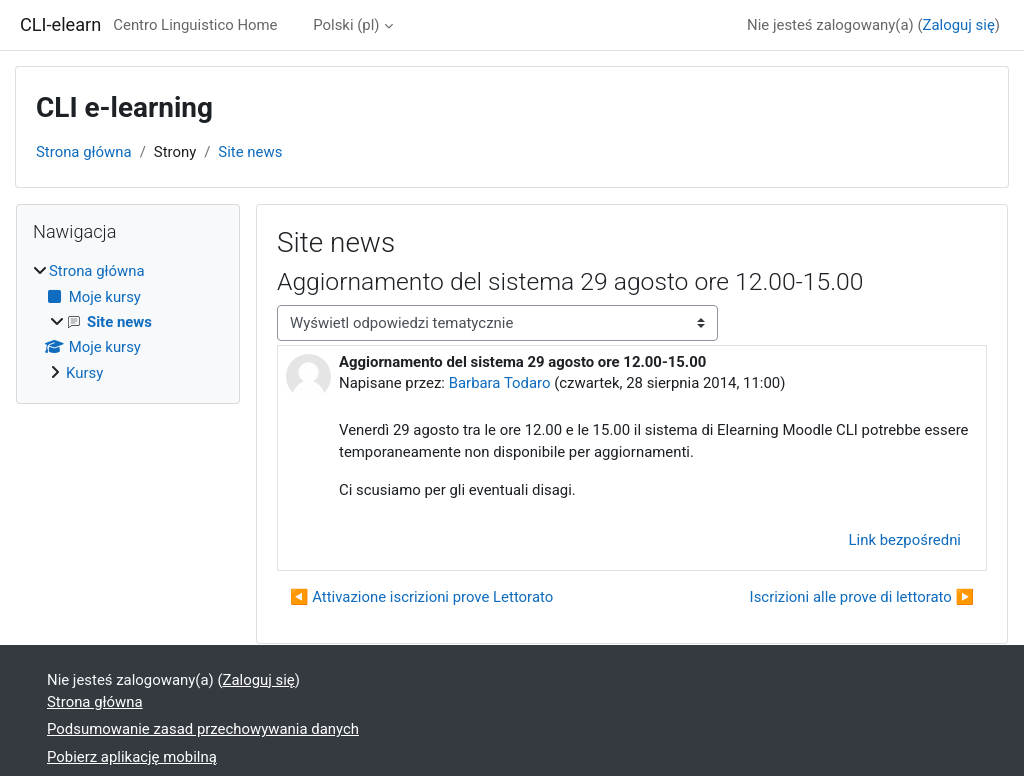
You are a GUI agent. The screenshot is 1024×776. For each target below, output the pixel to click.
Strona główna (84, 152)
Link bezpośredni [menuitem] (905, 540)
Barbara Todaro (500, 383)
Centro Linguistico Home (195, 25)
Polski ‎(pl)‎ (346, 25)
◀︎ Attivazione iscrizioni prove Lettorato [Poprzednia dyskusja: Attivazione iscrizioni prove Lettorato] (421, 597)
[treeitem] (128, 322)
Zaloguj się (959, 25)
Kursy (84, 373)
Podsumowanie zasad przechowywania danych (203, 729)
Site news (250, 152)
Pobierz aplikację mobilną (132, 757)
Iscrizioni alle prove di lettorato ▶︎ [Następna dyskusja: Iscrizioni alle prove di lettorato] (862, 597)
